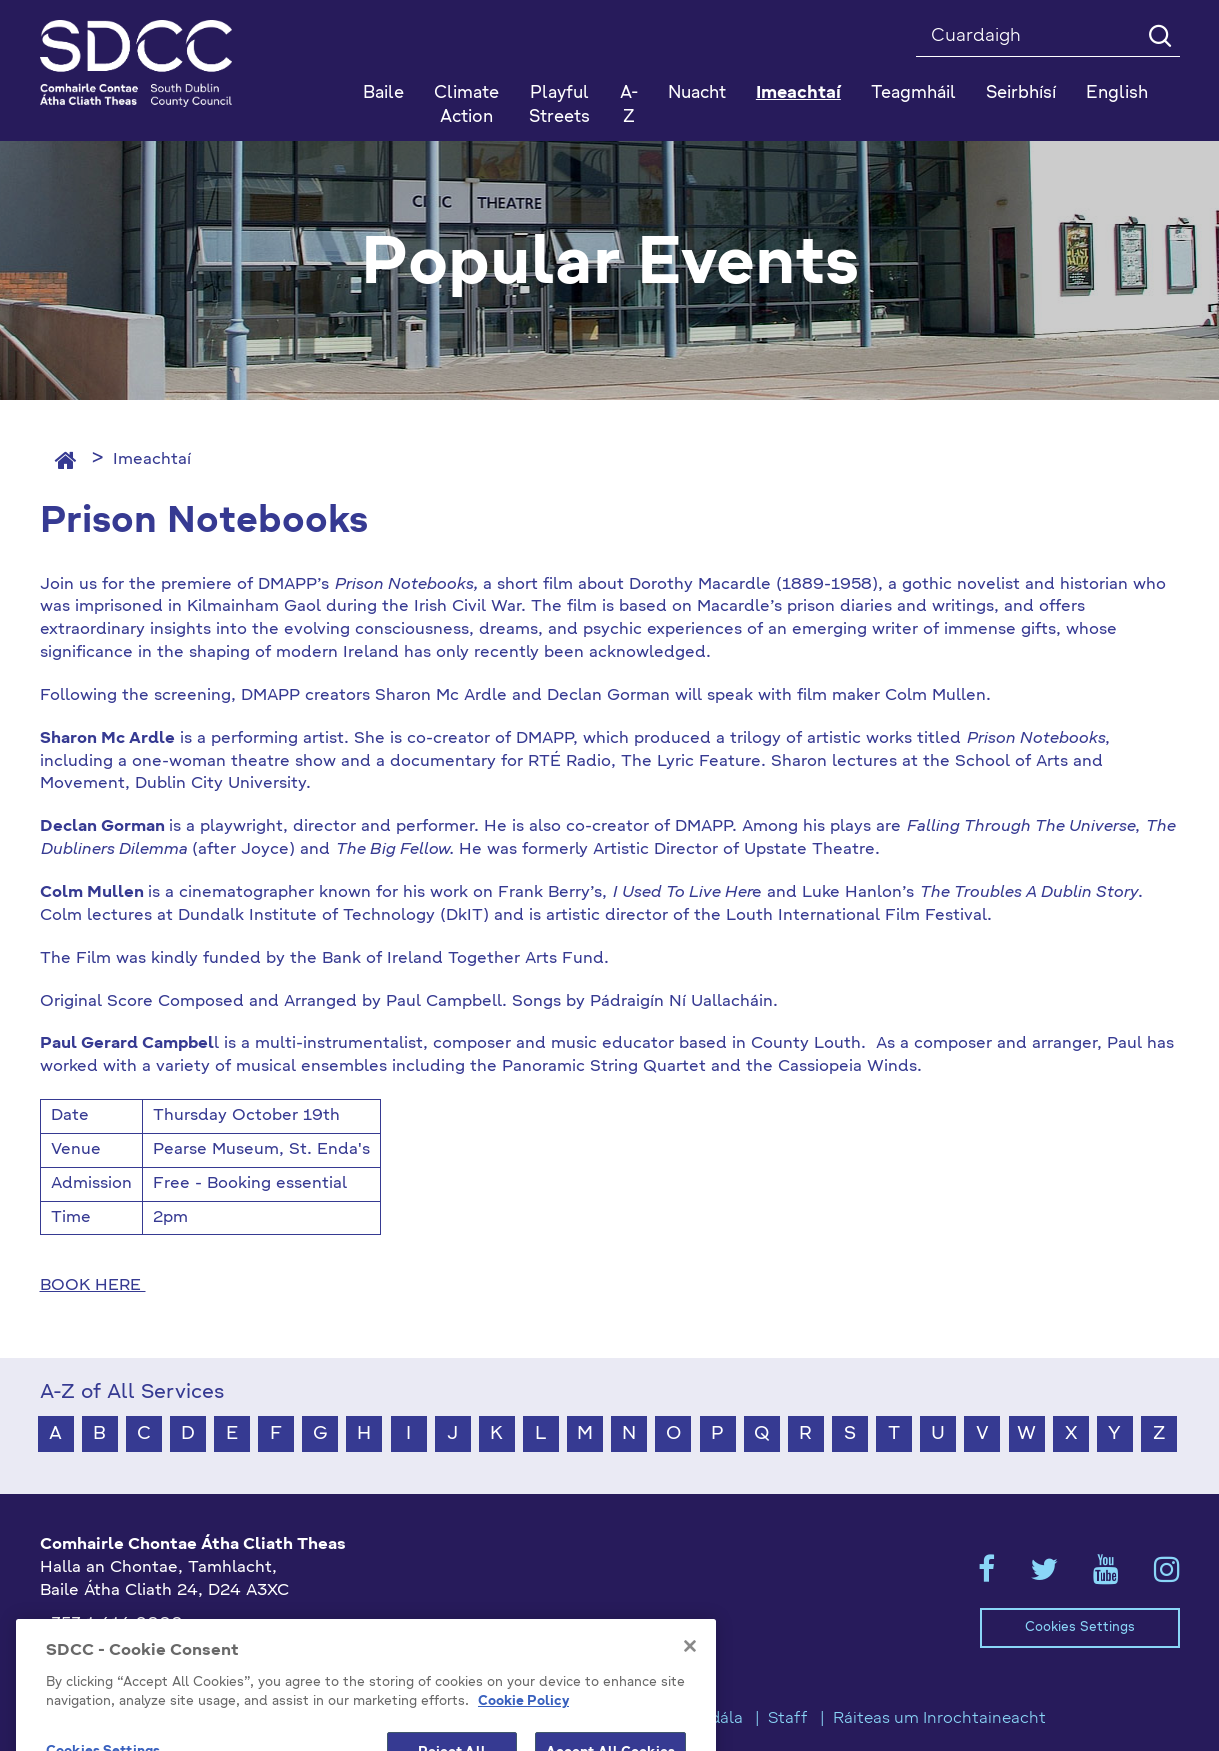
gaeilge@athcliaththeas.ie (143, 1657)
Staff (788, 1719)
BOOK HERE (93, 1286)
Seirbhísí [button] (1021, 93)
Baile (383, 93)
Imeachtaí (152, 460)
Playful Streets (559, 105)
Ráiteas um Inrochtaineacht (939, 1719)
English (1117, 93)
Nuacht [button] (697, 93)
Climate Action (466, 105)
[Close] (690, 1704)
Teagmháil (913, 93)
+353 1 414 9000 (111, 1624)
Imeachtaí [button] (798, 93)
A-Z (629, 105)
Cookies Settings (1080, 1627)
